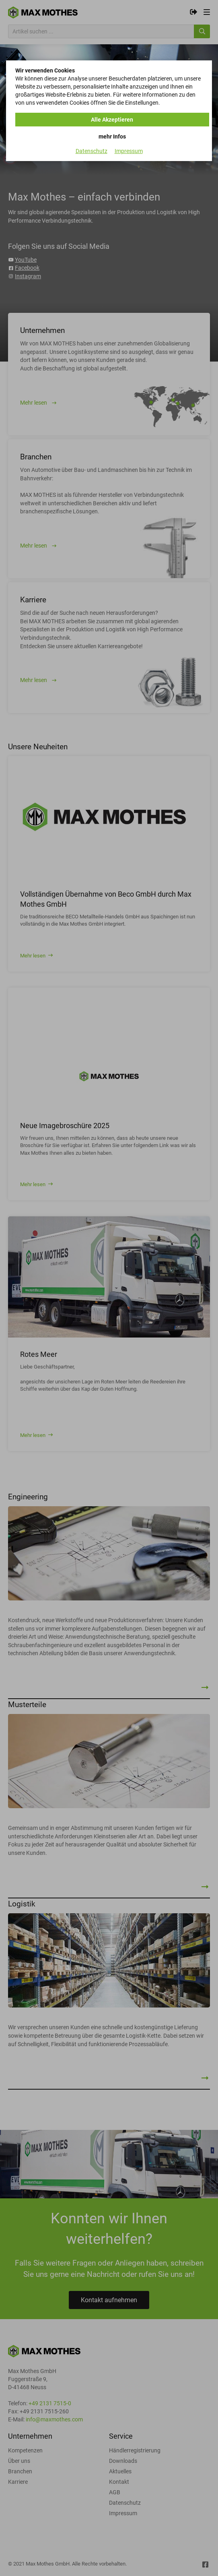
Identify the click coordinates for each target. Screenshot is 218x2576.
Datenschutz (91, 151)
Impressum (129, 151)
